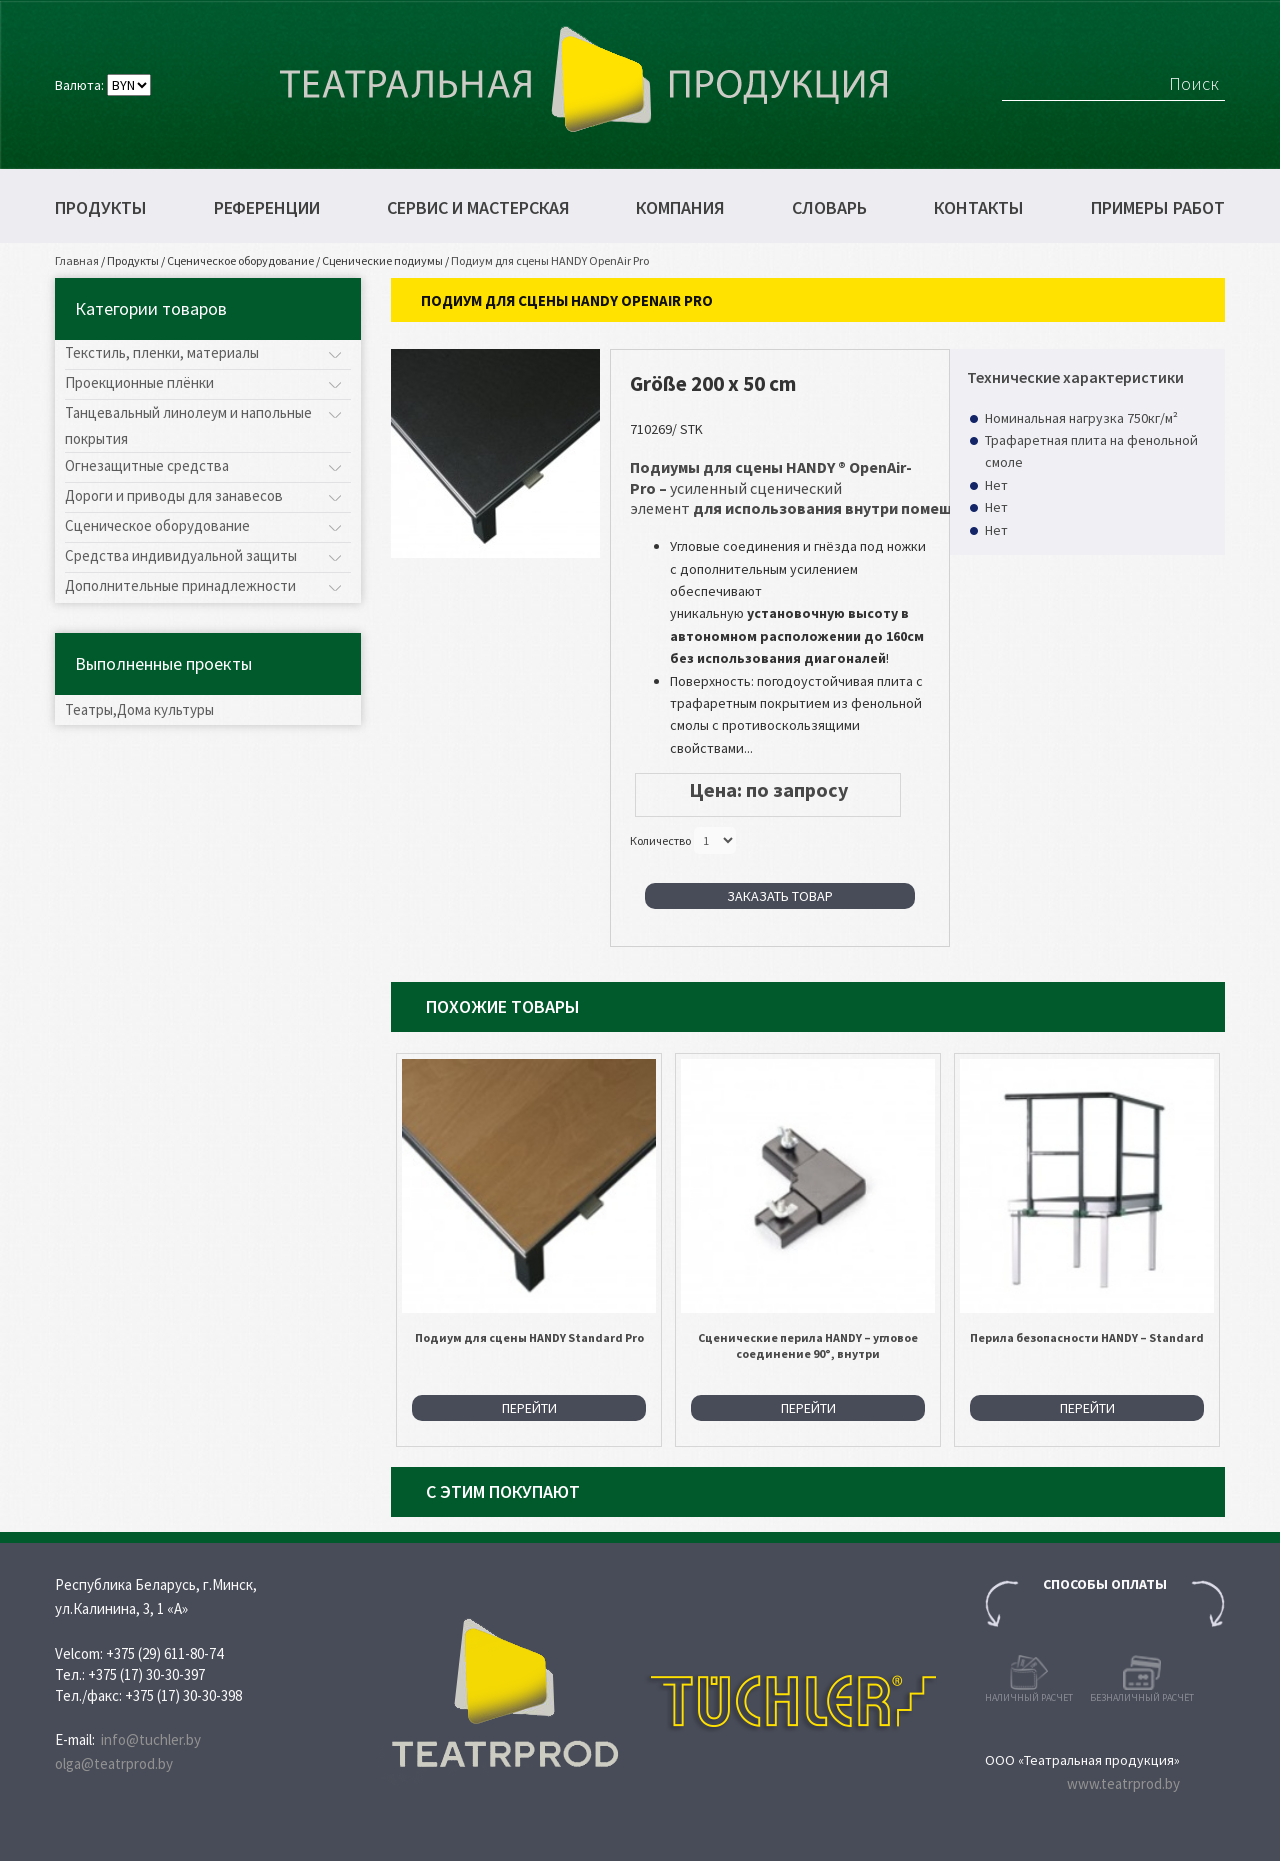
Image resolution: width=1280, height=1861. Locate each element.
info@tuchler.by (151, 1739)
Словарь (829, 208)
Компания (680, 208)
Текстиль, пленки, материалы (162, 352)
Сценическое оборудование (240, 260)
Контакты (979, 208)
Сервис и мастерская (478, 208)
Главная (77, 260)
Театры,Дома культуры (139, 709)
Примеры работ (1158, 208)
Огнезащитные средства (147, 465)
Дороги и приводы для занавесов (174, 495)
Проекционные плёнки (139, 382)
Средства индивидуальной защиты (181, 555)
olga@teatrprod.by (114, 1763)
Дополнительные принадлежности (180, 585)
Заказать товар (780, 896)
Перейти (529, 1408)
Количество (660, 840)
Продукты (101, 208)
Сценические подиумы (382, 260)
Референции (267, 208)
